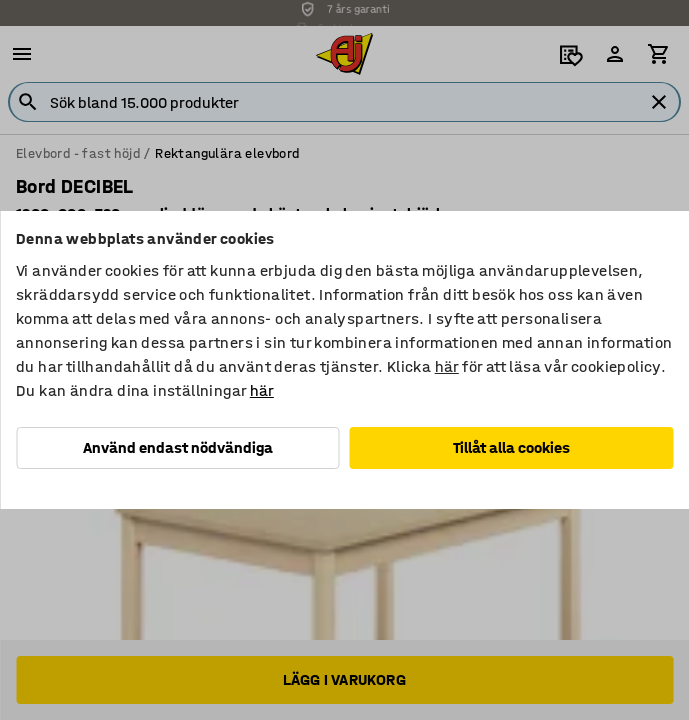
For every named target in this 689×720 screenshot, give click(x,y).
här (447, 366)
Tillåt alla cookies (511, 447)
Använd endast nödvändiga (178, 447)
